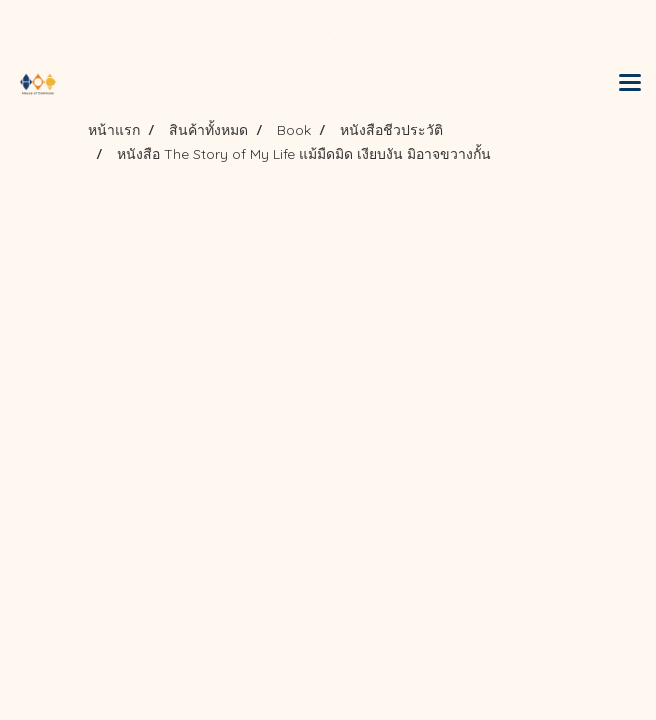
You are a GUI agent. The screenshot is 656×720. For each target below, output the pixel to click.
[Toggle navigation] (630, 84)
